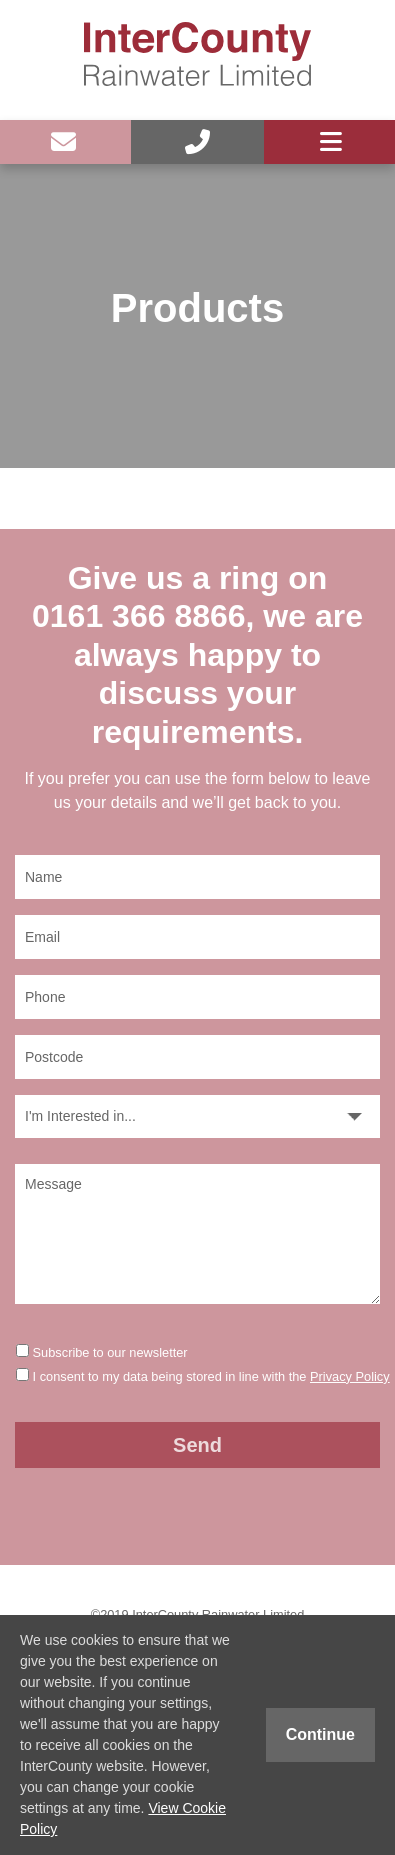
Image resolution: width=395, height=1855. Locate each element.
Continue (320, 1734)
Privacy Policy (350, 1376)
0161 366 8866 (139, 616)
